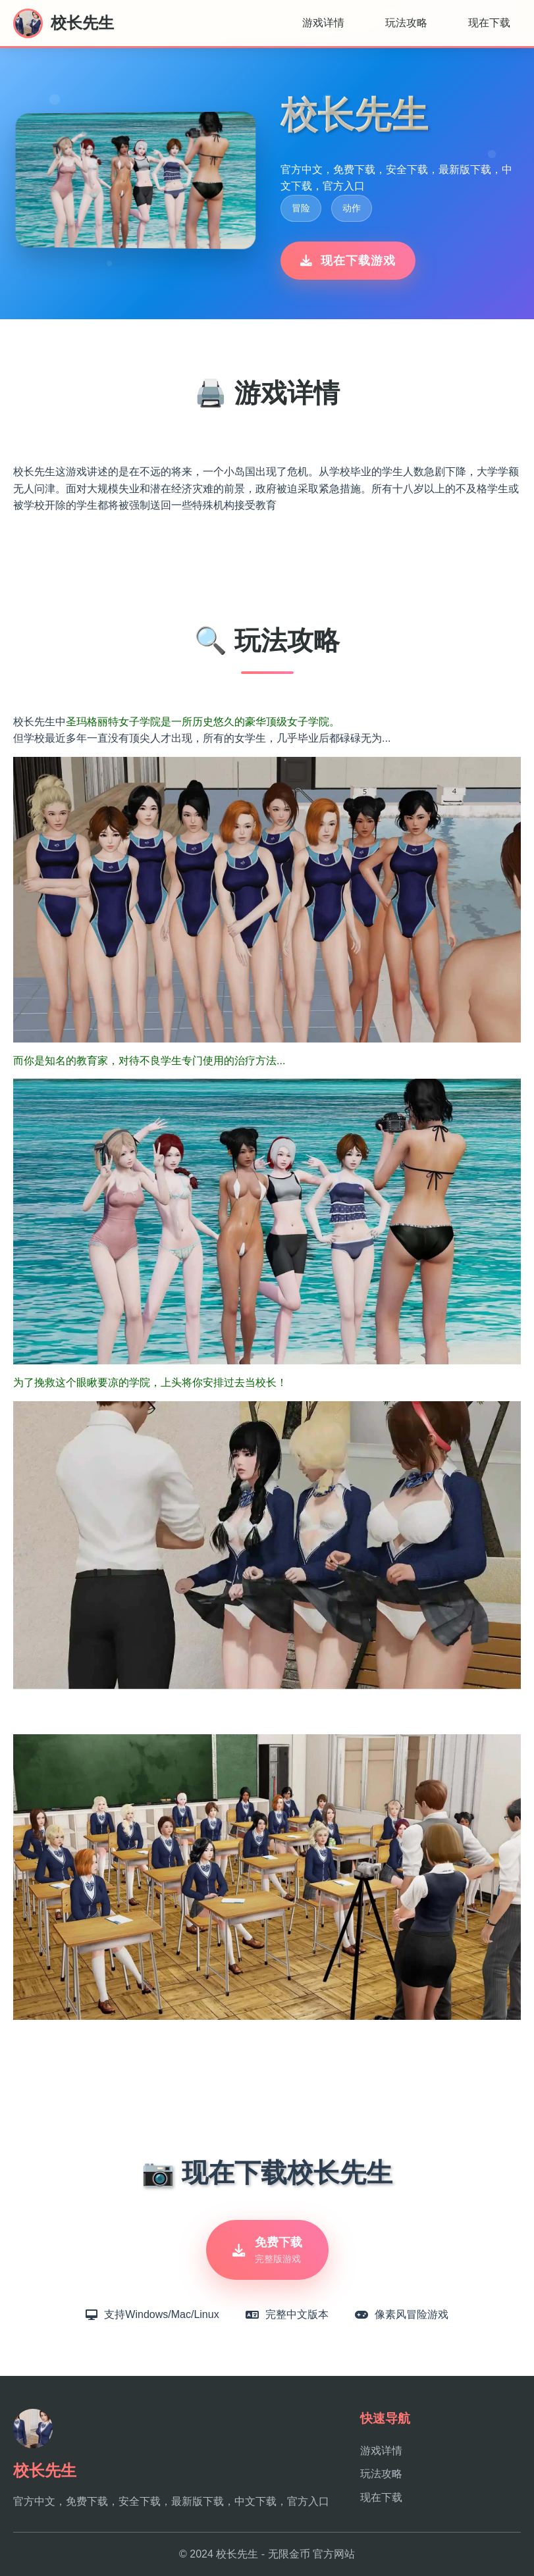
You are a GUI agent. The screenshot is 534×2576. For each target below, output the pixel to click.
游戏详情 (323, 22)
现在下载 (489, 22)
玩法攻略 (406, 22)
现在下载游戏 (348, 260)
